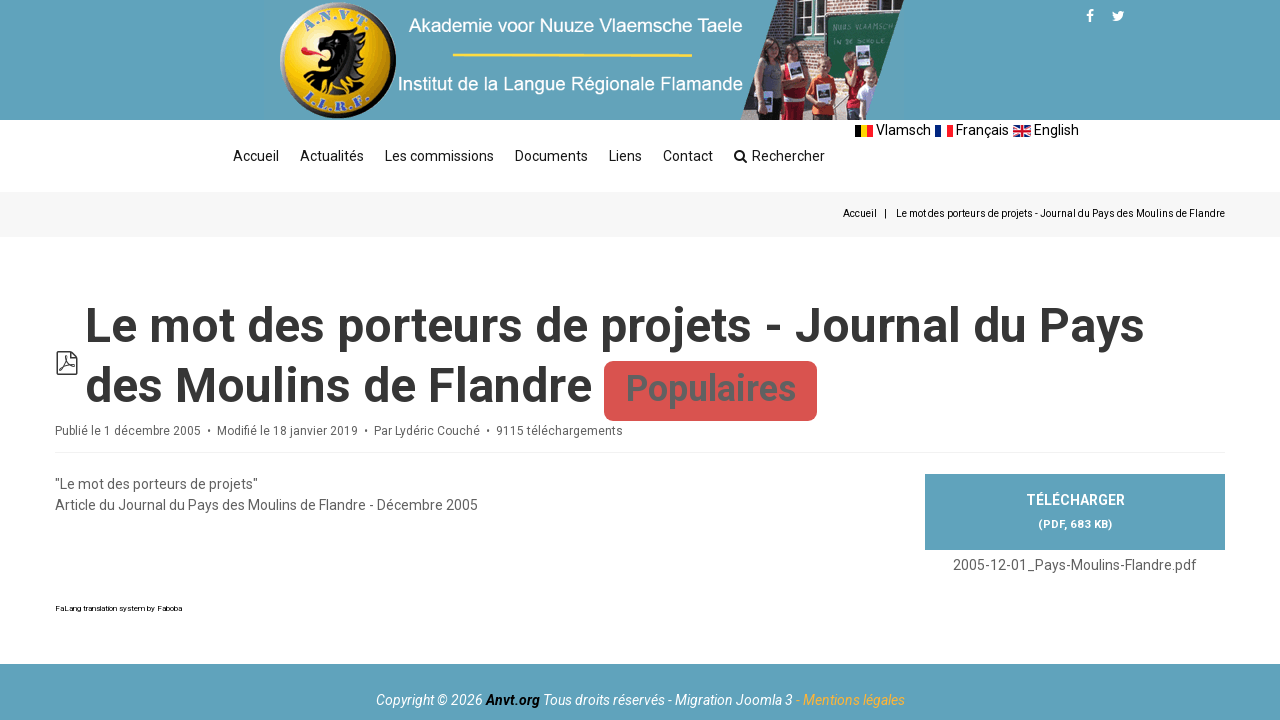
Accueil (256, 156)
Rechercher (779, 156)
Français (972, 130)
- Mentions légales (850, 700)
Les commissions (439, 156)
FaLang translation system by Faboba (118, 608)
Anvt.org (513, 700)
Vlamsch (893, 130)
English (1046, 130)
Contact (688, 156)
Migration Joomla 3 (734, 700)
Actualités (332, 156)
